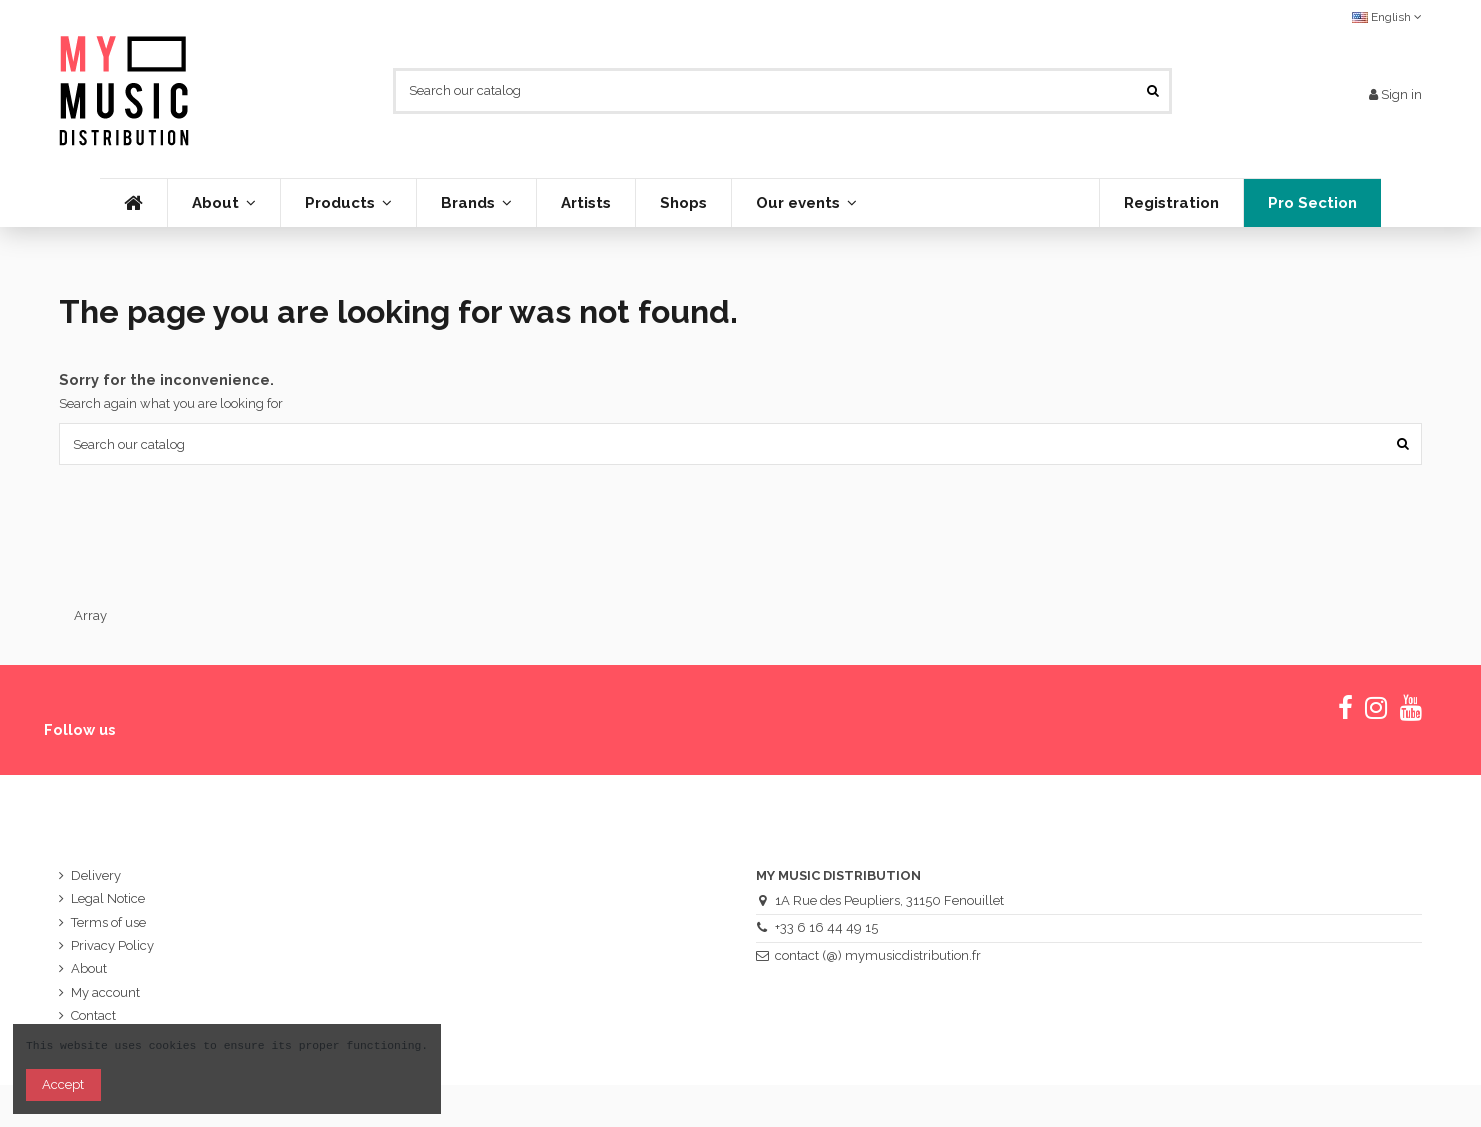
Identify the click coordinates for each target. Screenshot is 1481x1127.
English (1387, 17)
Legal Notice (108, 898)
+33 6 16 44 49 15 (826, 927)
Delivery (96, 875)
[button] (348, 203)
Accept (63, 1084)
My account (105, 992)
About (89, 968)
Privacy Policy (112, 945)
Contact (93, 1015)
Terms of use (108, 922)
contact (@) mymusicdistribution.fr (878, 955)
